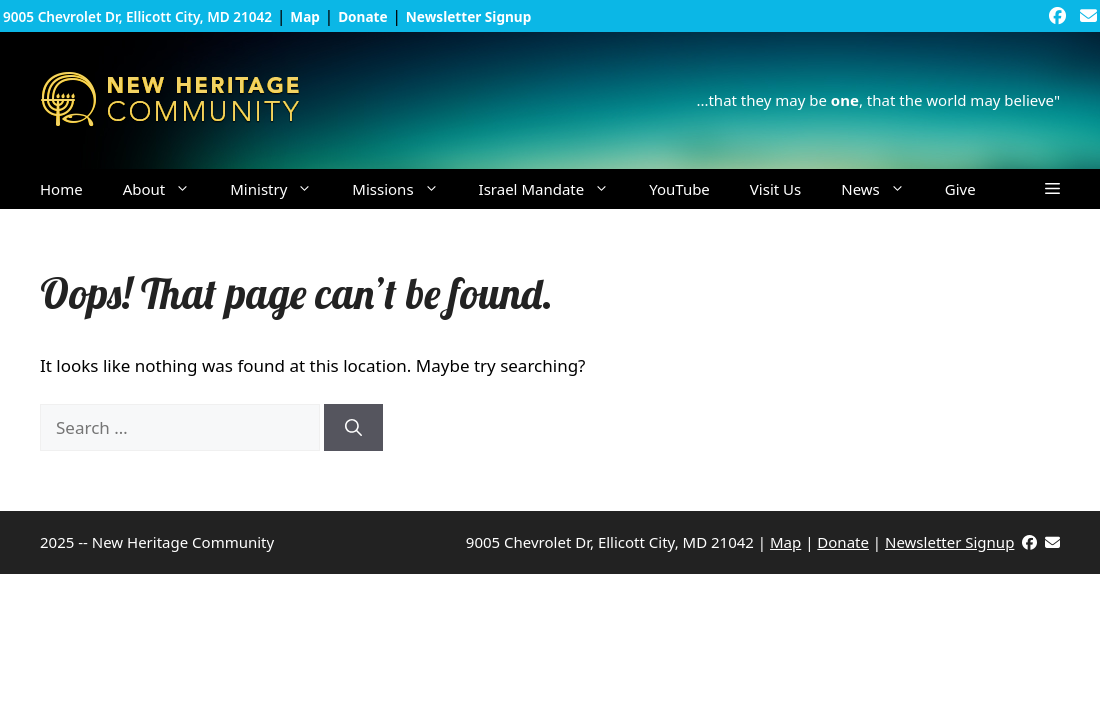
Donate (843, 542)
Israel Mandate (554, 189)
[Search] (353, 428)
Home (61, 189)
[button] (1052, 189)
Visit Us (775, 189)
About (167, 189)
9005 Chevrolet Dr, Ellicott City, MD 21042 (137, 16)
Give (960, 189)
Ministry (281, 189)
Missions (405, 189)
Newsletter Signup (949, 542)
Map (785, 542)
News (883, 189)
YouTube (679, 189)
